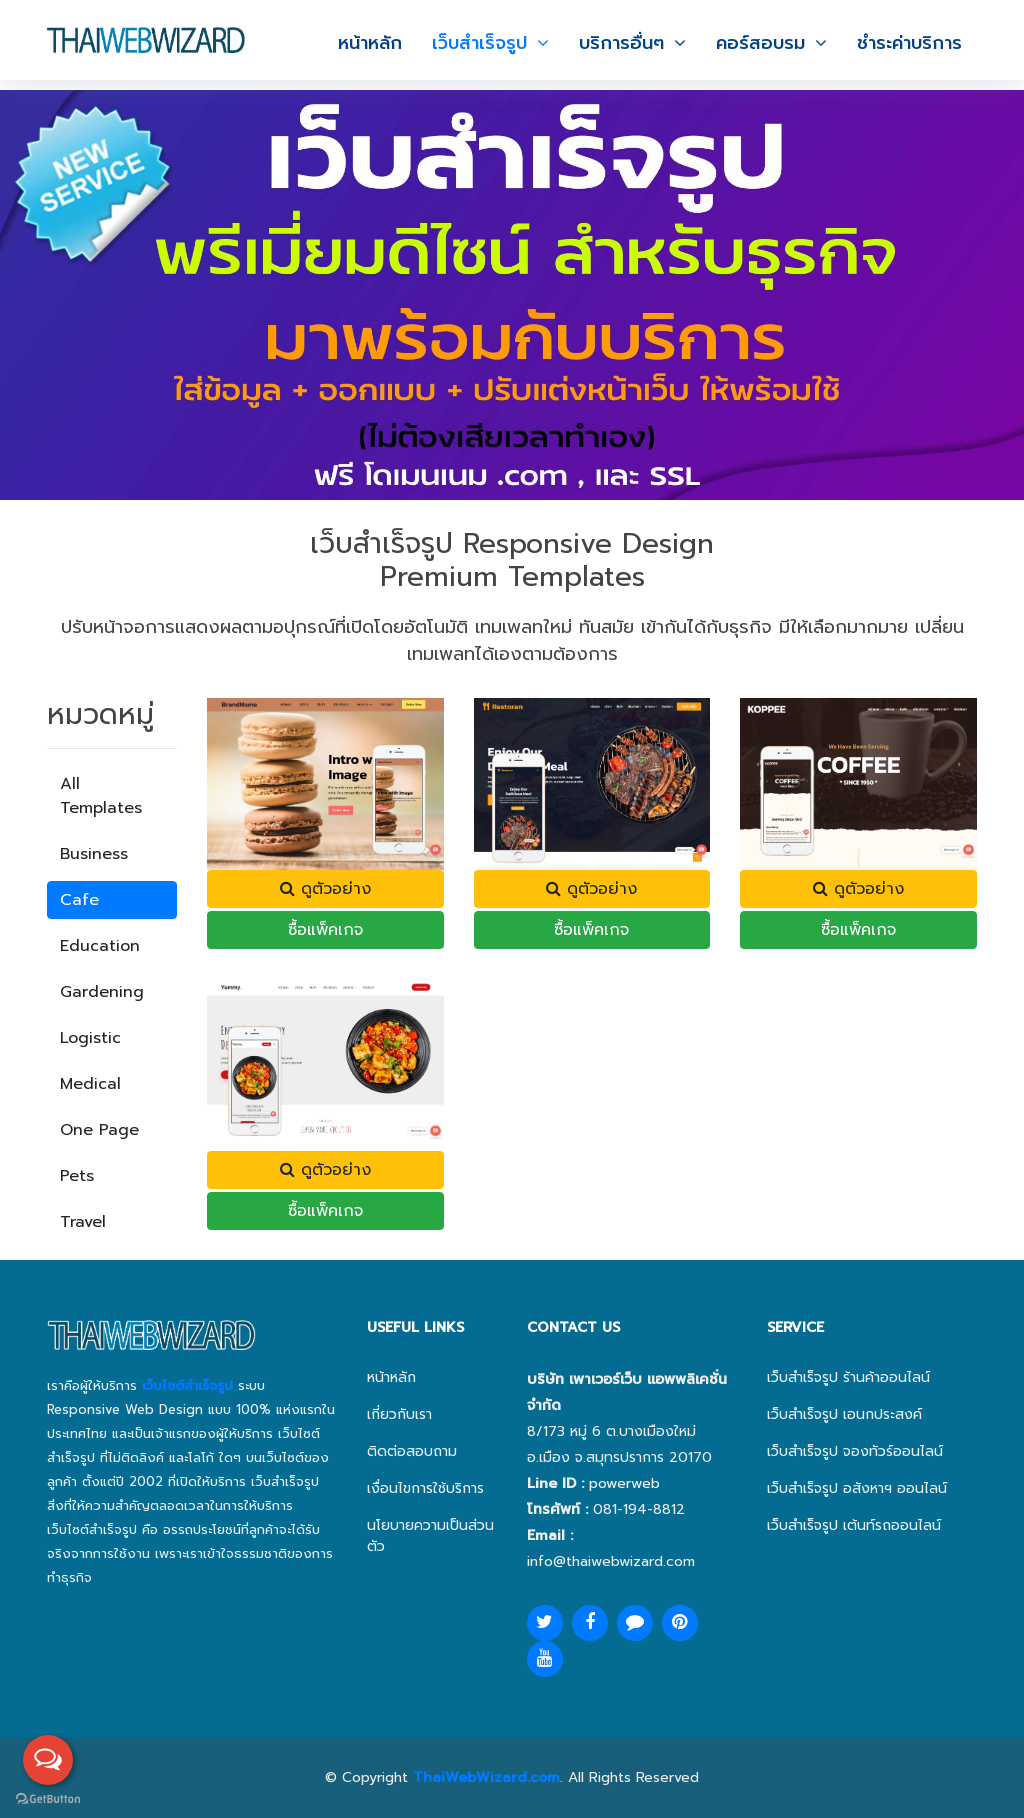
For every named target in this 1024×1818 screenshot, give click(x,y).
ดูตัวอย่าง (325, 889)
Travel (83, 1222)
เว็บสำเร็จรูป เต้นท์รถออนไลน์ (854, 1525)
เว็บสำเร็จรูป (479, 43)
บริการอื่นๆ (621, 43)
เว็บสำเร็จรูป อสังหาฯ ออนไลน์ (857, 1488)
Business (94, 854)
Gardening (102, 992)
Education (100, 946)
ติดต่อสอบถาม (412, 1451)
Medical (90, 1084)
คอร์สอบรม (760, 43)
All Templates (101, 796)
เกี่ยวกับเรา (399, 1414)
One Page (99, 1130)
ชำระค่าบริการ (909, 43)
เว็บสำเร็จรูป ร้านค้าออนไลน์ (848, 1377)
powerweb (624, 1483)
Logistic (90, 1038)
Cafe (79, 900)
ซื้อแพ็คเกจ (325, 930)
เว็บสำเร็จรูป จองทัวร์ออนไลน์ (855, 1451)
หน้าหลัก (370, 43)
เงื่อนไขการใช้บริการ (425, 1488)
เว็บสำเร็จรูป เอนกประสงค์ (844, 1414)
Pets (77, 1176)
